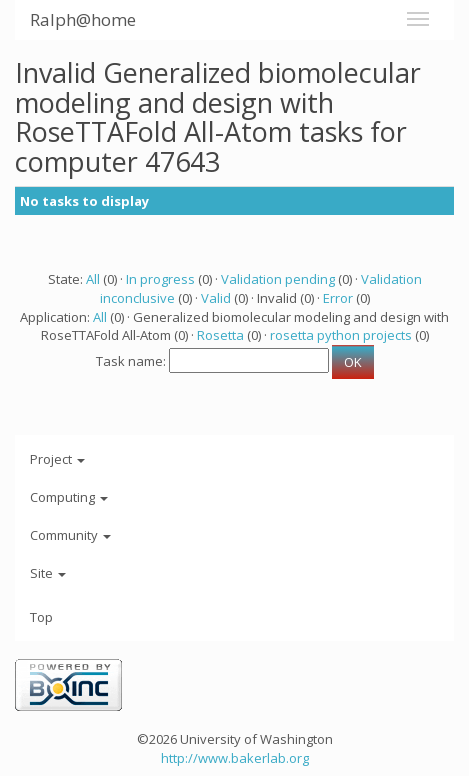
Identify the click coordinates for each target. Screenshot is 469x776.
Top (41, 617)
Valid (216, 298)
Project (57, 459)
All (93, 279)
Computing (69, 497)
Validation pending (278, 279)
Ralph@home (83, 19)
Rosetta (220, 335)
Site (48, 573)
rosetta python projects (341, 335)
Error (338, 298)
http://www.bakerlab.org (235, 758)
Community (70, 535)
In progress (160, 279)
